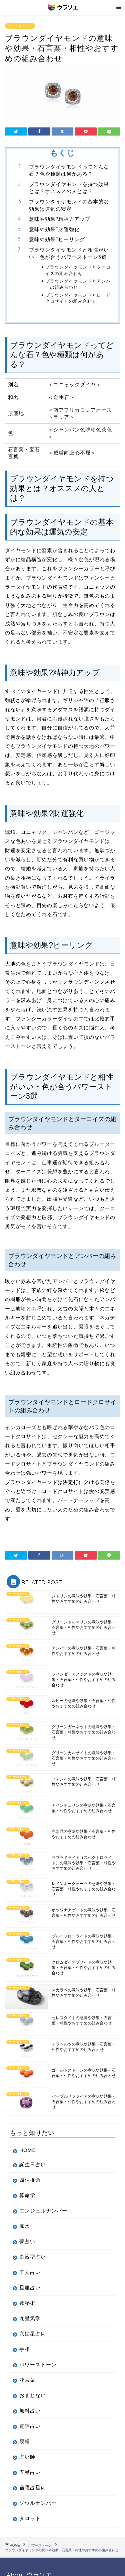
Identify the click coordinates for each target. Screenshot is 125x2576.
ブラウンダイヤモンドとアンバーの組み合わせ (78, 284)
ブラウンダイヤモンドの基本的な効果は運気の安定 (69, 205)
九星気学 (30, 2318)
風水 (24, 2226)
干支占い (30, 2272)
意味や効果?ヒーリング (57, 239)
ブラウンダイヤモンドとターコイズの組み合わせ (78, 270)
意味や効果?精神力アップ (59, 219)
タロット (30, 2518)
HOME (27, 2150)
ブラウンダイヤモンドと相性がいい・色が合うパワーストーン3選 (69, 253)
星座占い (30, 2287)
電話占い (30, 2426)
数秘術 (27, 2303)
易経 (24, 2441)
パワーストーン (20, 26)
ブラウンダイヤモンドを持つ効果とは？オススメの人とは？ (69, 188)
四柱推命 (30, 2180)
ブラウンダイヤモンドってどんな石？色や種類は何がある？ (69, 170)
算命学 (27, 2195)
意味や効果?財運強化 (54, 229)
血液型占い (32, 2257)
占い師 (27, 2457)
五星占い (30, 2472)
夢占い (27, 2241)
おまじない (32, 2395)
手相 (24, 2349)
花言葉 (27, 2380)
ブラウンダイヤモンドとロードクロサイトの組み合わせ (78, 298)
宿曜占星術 (32, 2487)
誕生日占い (32, 2164)
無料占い (30, 2410)
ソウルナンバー (38, 2503)
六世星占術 (32, 2334)
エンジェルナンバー (43, 2210)
